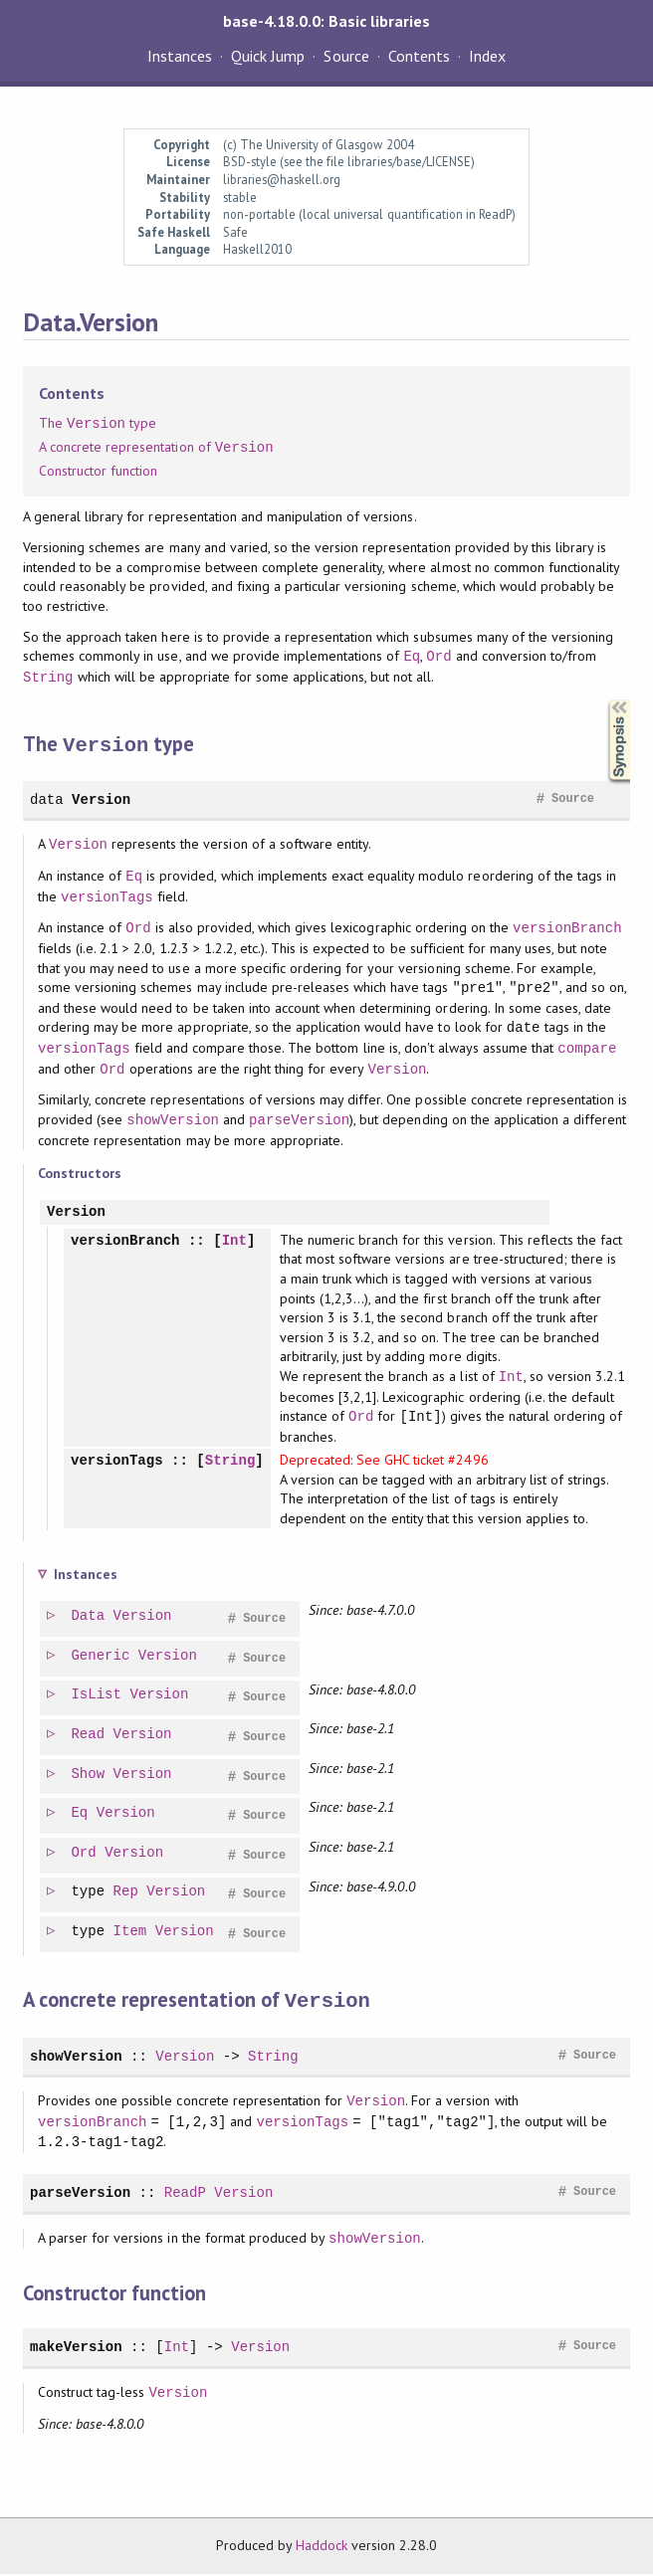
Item (131, 1934)
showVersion (172, 1118)
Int (234, 1240)
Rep (126, 1894)
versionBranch (567, 926)
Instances (179, 56)
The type (97, 424)
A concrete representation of (156, 448)
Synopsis (603, 699)
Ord (438, 656)
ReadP (185, 2194)
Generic (101, 1659)
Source (346, 56)
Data (89, 1619)
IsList (97, 1697)
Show (89, 1777)
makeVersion (76, 2348)
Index (487, 56)
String (48, 677)
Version (101, 798)
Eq (411, 656)
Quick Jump (268, 56)
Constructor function (98, 471)
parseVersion (299, 1118)
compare (586, 1047)
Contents (419, 56)
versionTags (107, 896)
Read (89, 1737)
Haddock (321, 2547)
